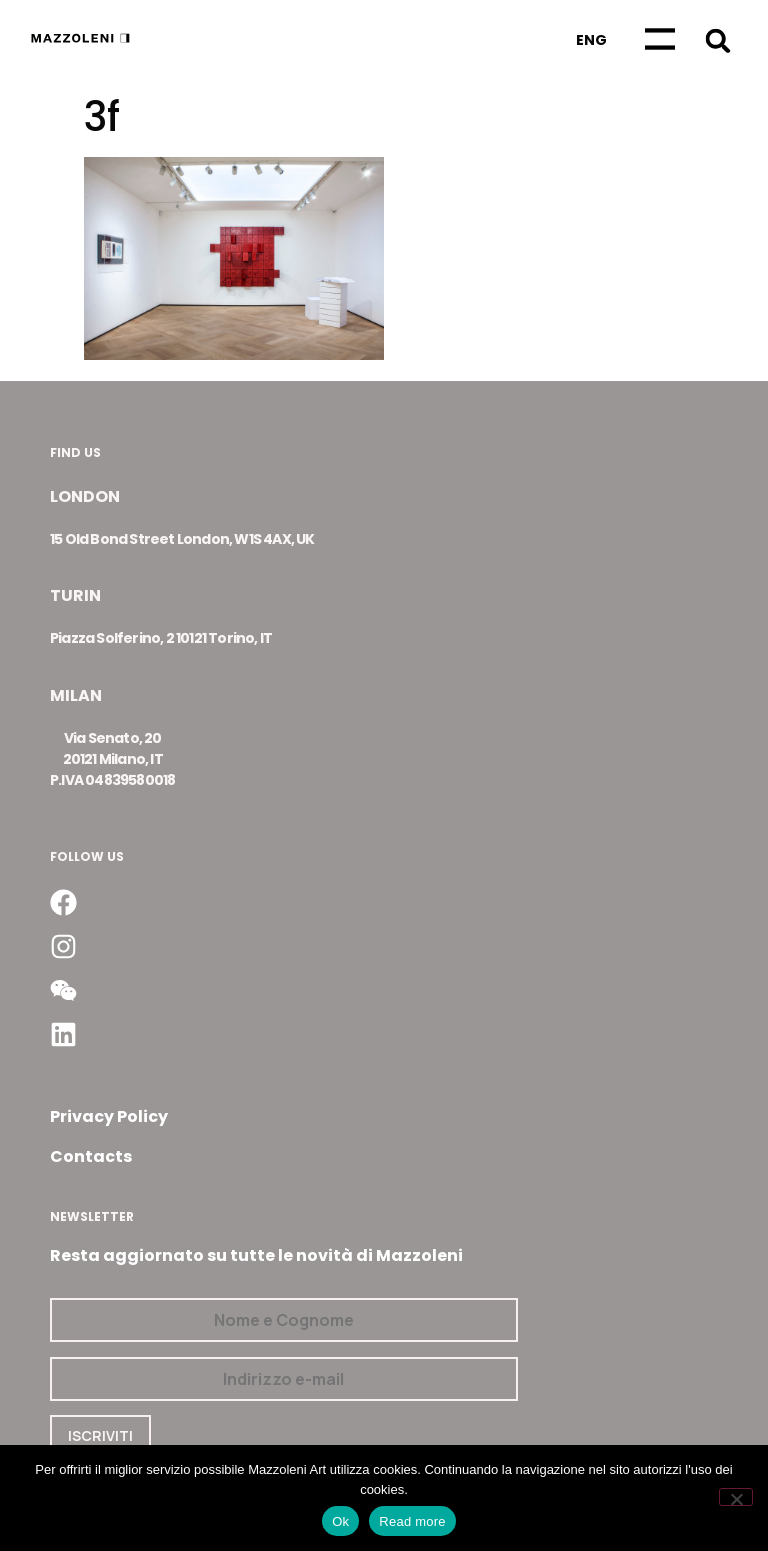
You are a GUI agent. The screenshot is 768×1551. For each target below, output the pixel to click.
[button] (717, 40)
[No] (736, 1497)
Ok (340, 1521)
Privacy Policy (109, 1116)
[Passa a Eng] (591, 40)
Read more (412, 1521)
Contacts (91, 1156)
